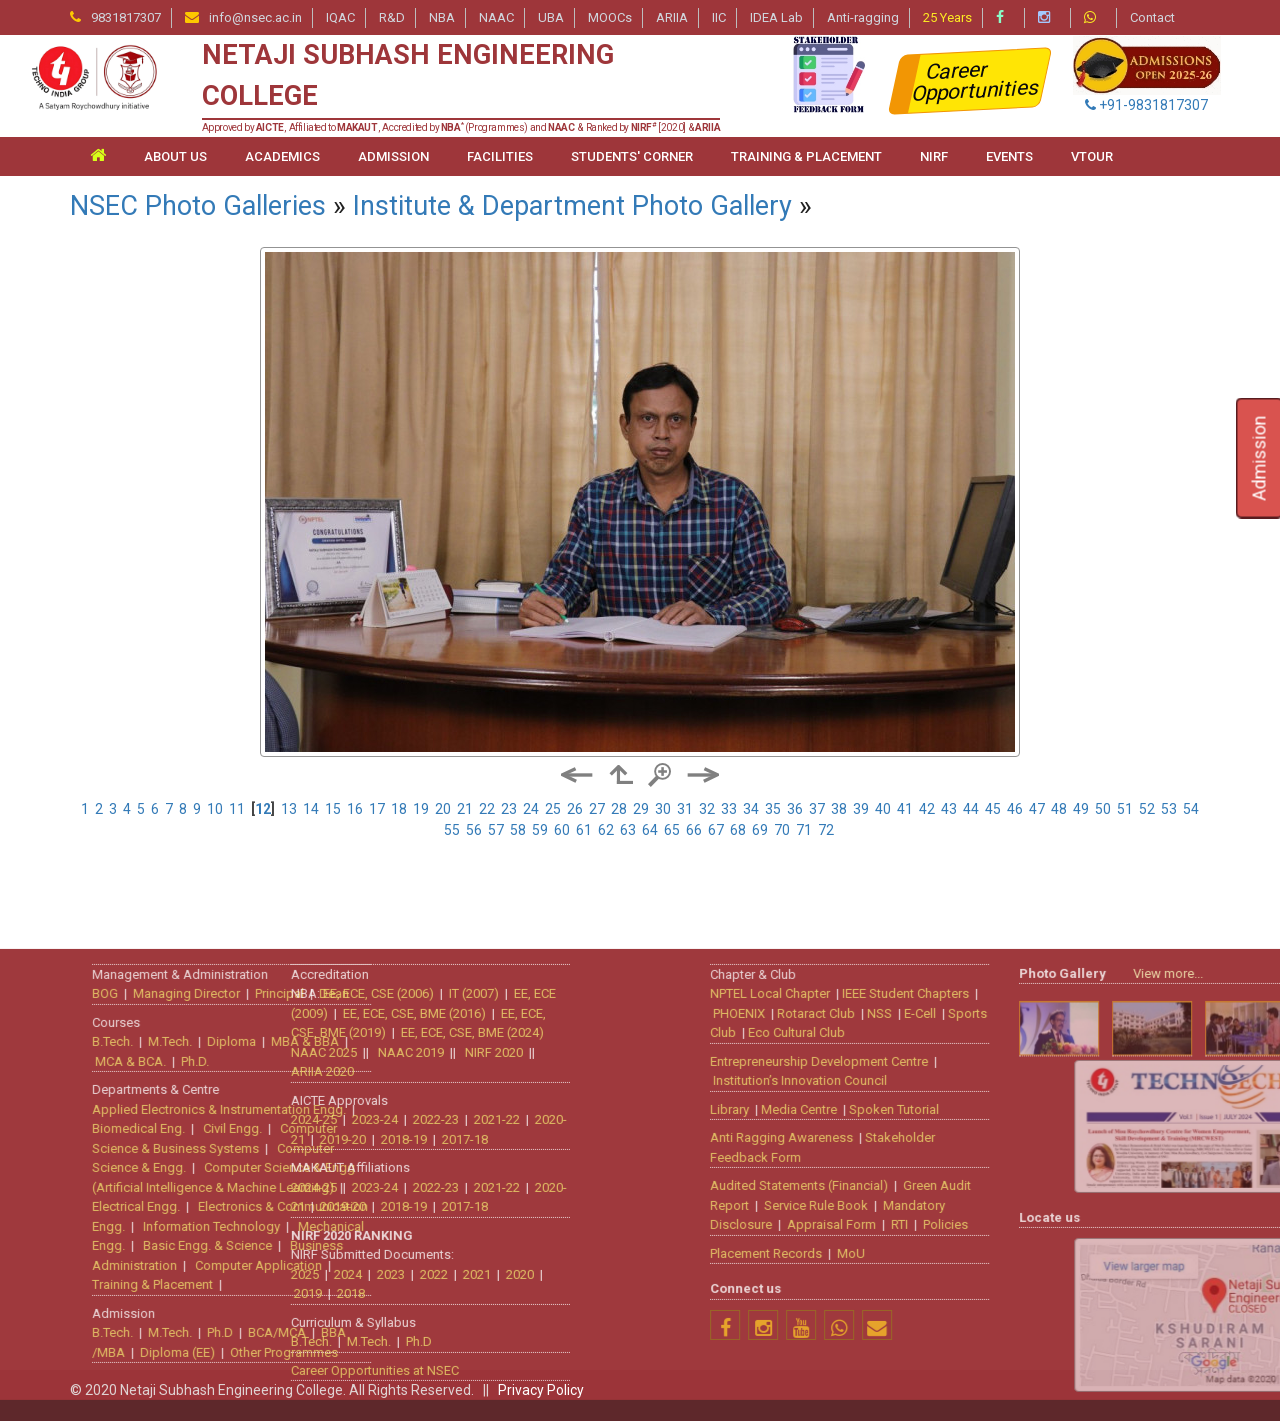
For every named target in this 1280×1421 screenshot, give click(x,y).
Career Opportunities (976, 81)
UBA (551, 17)
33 (729, 809)
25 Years (947, 17)
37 (817, 809)
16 (355, 809)
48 (1059, 809)
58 (518, 830)
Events (1009, 156)
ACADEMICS (282, 156)
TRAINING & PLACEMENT (806, 156)
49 (1081, 809)
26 (575, 809)
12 (263, 809)
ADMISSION (393, 156)
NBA (442, 17)
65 (672, 830)
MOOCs (610, 17)
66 (694, 830)
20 (443, 809)
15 (333, 809)
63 (628, 830)
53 (1169, 809)
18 (399, 809)
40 (883, 809)
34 (751, 809)
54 (1191, 809)
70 (782, 830)
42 (927, 809)
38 (839, 809)
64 (650, 830)
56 (474, 830)
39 (861, 809)
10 (215, 809)
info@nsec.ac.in (255, 17)
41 (905, 809)
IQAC (340, 17)
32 (707, 809)
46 (1015, 809)
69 (760, 830)
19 (421, 809)
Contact (1152, 17)
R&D (392, 17)
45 (993, 809)
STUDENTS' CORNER (632, 156)
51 (1125, 809)
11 (237, 809)
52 (1147, 809)
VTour (1092, 156)
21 (465, 809)
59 (540, 830)
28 (619, 809)
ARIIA (672, 17)
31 (685, 809)
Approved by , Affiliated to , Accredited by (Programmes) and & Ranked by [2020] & (461, 127)
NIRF (934, 156)
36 (795, 809)
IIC (719, 17)
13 (289, 809)
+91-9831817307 (1146, 105)
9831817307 (126, 17)
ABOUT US (175, 156)
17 (377, 809)
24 (531, 809)
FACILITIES (500, 156)
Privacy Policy (541, 1390)
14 (311, 809)
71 (804, 830)
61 (584, 830)
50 (1103, 809)
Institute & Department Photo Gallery (572, 206)
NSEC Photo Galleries (198, 206)
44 (971, 809)
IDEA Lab (776, 17)
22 (487, 809)
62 (606, 830)
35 (773, 809)
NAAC (496, 17)
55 (452, 830)
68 (738, 830)
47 (1037, 809)
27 (597, 809)
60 (562, 830)
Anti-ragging (863, 17)
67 (716, 830)
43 (949, 809)
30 (663, 809)
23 (509, 809)
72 (826, 830)
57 (496, 830)
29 (641, 809)
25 (553, 809)
